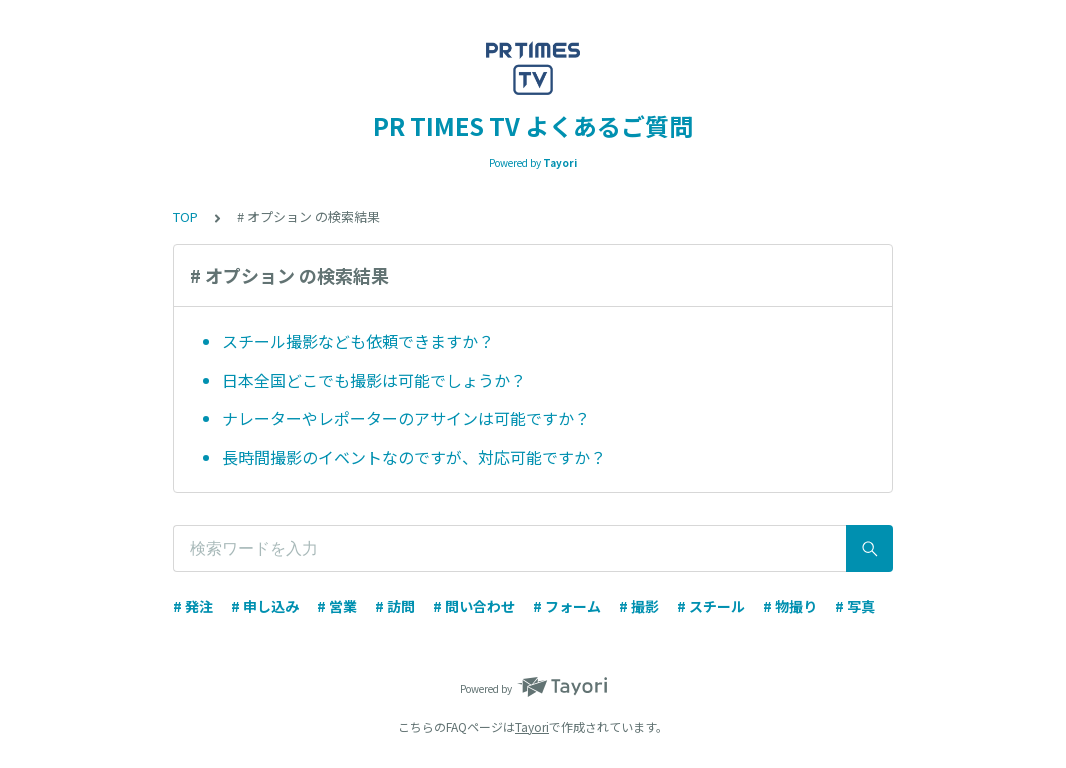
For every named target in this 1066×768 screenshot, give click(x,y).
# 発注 (193, 606)
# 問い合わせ (474, 606)
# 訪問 (395, 606)
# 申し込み (265, 606)
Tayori (532, 726)
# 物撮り (790, 606)
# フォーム (567, 606)
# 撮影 (639, 606)
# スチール (711, 606)
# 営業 (337, 606)
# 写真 (855, 606)
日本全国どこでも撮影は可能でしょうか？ (374, 380)
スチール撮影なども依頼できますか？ (358, 341)
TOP (185, 216)
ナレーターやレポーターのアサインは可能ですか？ (406, 418)
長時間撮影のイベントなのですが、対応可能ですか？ (414, 457)
